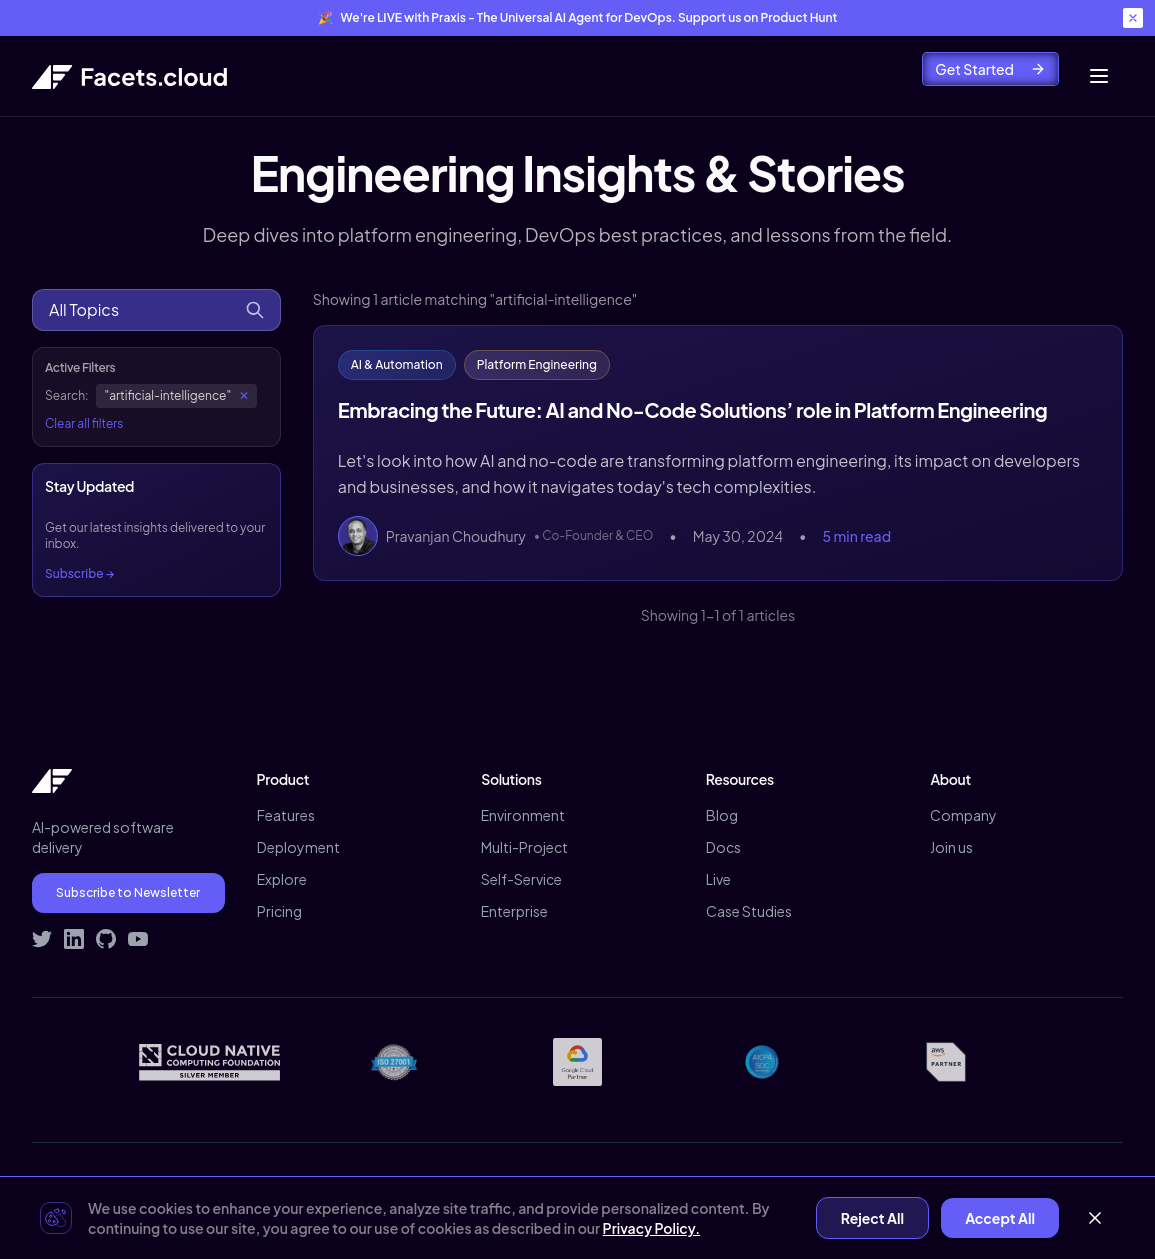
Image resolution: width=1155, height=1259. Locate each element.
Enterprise (514, 911)
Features (286, 815)
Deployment (298, 847)
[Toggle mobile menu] (1099, 76)
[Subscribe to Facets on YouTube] (138, 939)
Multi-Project (524, 847)
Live (718, 879)
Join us (951, 847)
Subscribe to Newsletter (128, 892)
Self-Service (521, 879)
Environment (523, 815)
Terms (886, 1185)
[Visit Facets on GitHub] (106, 939)
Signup (1100, 1185)
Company (963, 815)
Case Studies (749, 911)
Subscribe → (79, 573)
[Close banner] (1133, 18)
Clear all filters (84, 423)
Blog (722, 815)
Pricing (279, 911)
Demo (1032, 1185)
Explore (282, 879)
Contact (959, 1185)
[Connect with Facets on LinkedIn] (74, 939)
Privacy (818, 1185)
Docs (723, 847)
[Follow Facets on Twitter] (42, 939)
